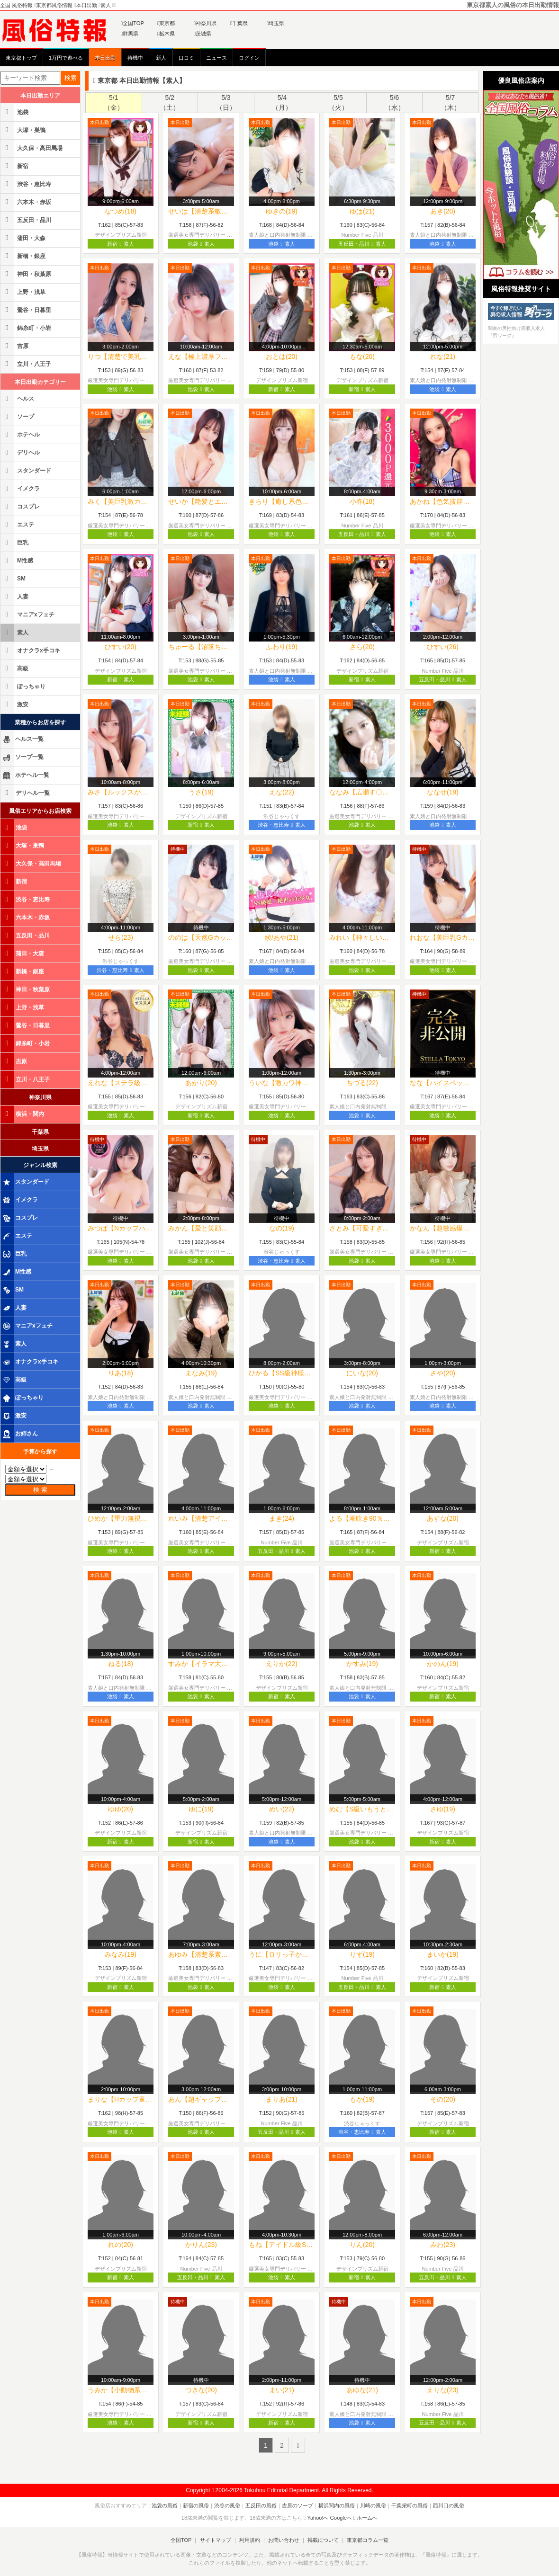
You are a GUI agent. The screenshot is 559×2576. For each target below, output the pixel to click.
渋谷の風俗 (227, 2505)
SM (14, 578)
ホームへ (365, 2518)
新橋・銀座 (23, 255)
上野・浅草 (23, 291)
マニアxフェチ (28, 614)
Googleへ (341, 2518)
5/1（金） (114, 102)
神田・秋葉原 (26, 273)
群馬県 (129, 33)
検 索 (40, 1489)
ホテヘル (21, 434)
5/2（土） (170, 102)
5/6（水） (395, 102)
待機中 (135, 58)
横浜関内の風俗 (336, 2505)
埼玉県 (275, 23)
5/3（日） (226, 102)
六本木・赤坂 (26, 201)
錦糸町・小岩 (26, 327)
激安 (15, 704)
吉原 (15, 345)
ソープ (18, 416)
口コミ (186, 58)
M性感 (17, 560)
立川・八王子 (26, 363)
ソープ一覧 (23, 757)
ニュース (216, 58)
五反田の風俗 (261, 2505)
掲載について (323, 2540)
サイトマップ (215, 2540)
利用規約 (249, 2540)
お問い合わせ (283, 2540)
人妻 (15, 596)
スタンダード (26, 470)
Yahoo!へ (317, 2518)
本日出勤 (105, 58)
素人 (15, 632)
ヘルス (18, 398)
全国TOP (132, 23)
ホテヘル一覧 (25, 775)
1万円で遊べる (66, 58)
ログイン (249, 58)
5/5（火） (338, 102)
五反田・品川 (26, 219)
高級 (15, 668)
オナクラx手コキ (31, 650)
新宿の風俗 (196, 2505)
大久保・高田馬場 (32, 148)
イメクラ (21, 488)
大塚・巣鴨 (23, 130)
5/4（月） (282, 102)
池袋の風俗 (165, 2505)
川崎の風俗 (373, 2505)
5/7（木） (450, 102)
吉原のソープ (297, 2505)
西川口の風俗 (448, 2505)
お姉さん (20, 1434)
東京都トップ (21, 58)
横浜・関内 (23, 1113)
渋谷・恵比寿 (26, 183)
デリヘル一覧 (26, 792)
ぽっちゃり (23, 686)
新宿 (15, 165)
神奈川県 (205, 23)
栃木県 (166, 33)
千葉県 (239, 23)
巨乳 (15, 542)
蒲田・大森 (23, 237)
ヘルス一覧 (23, 739)
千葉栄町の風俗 (409, 2505)
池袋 (15, 112)
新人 (161, 58)
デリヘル (21, 452)
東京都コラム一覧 (367, 2540)
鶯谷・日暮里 (26, 309)
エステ (18, 524)
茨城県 (202, 33)
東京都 (166, 23)
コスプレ (21, 506)
